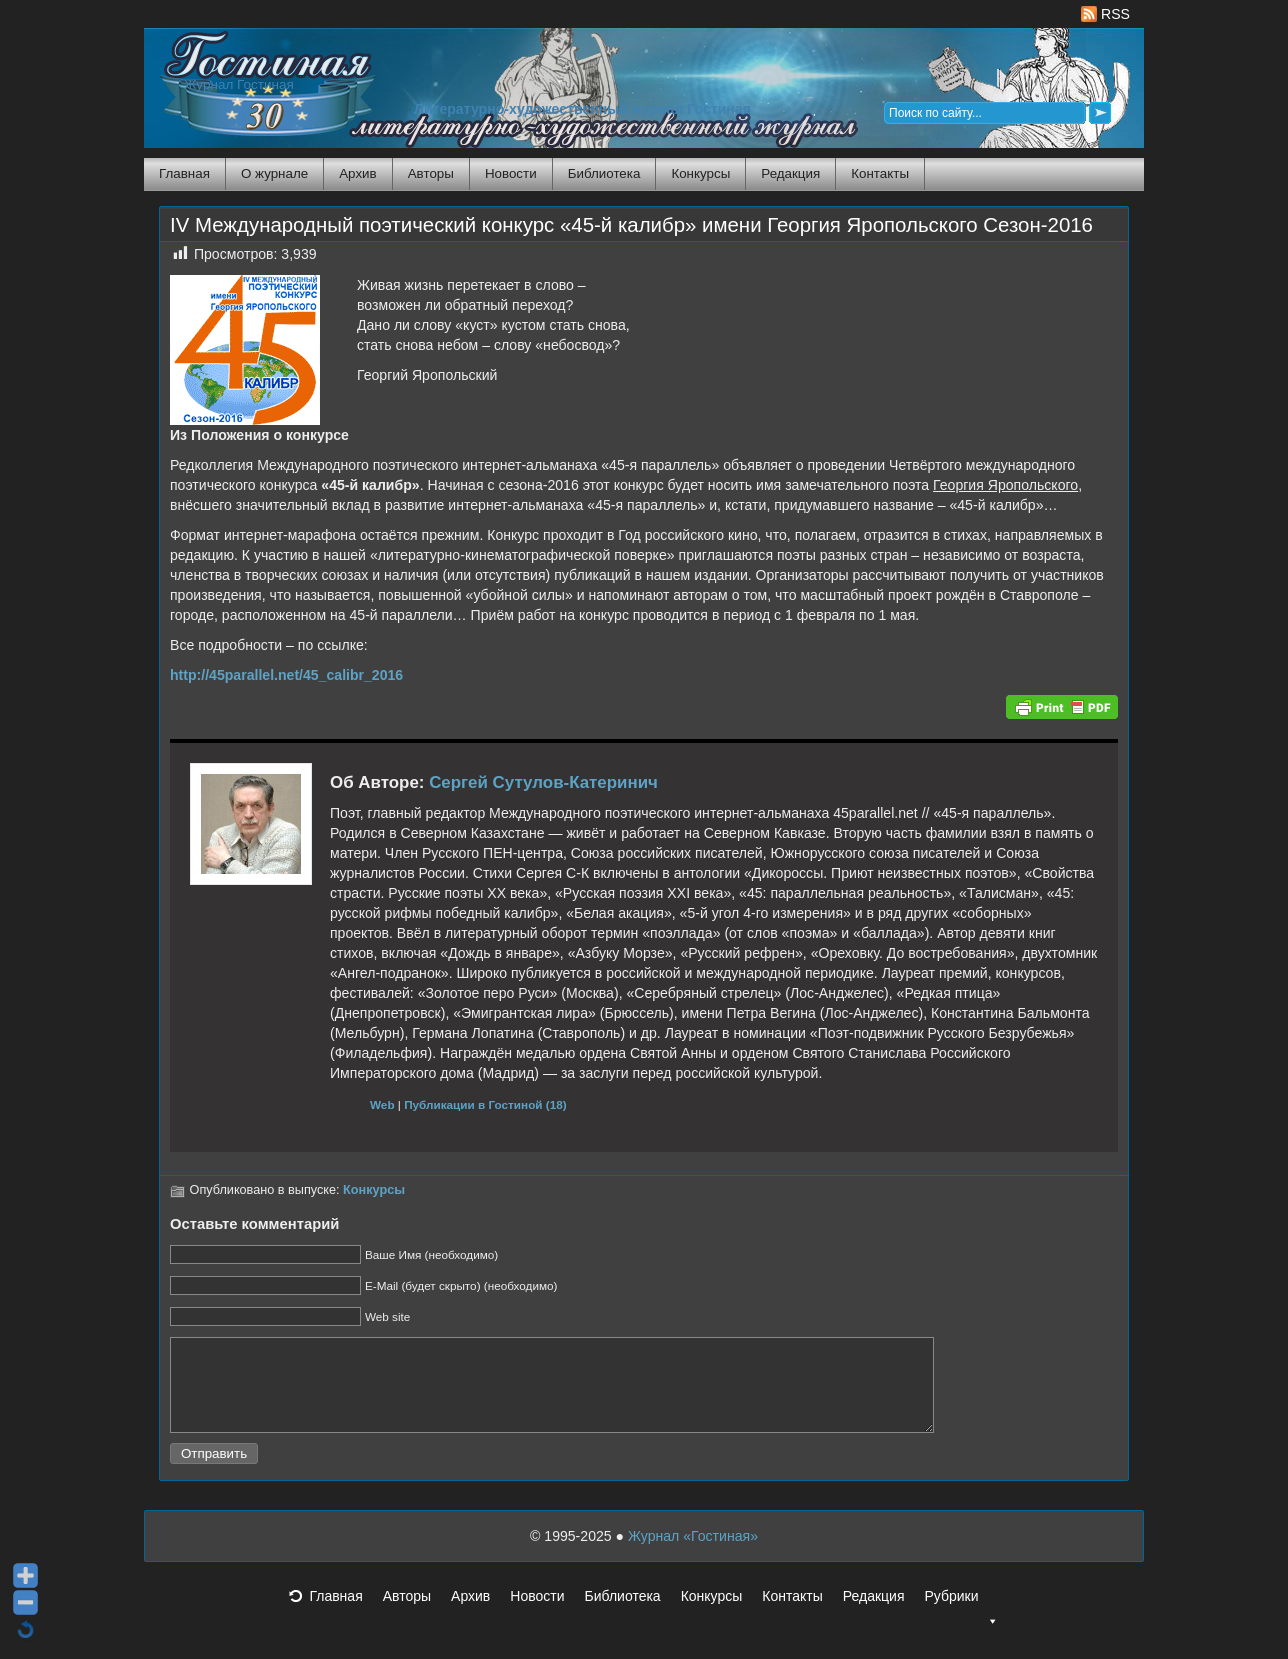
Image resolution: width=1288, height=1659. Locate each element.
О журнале (274, 173)
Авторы (431, 173)
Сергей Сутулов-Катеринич (543, 782)
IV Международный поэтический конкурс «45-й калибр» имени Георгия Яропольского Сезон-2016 (631, 225)
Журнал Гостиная (239, 84)
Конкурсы (700, 173)
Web (382, 1104)
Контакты (880, 173)
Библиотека (604, 173)
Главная (184, 173)
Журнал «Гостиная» (693, 1554)
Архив (357, 173)
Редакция (790, 173)
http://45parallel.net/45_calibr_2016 (286, 675)
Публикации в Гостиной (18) (485, 1104)
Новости (511, 173)
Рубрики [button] (961, 1620)
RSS (1105, 14)
